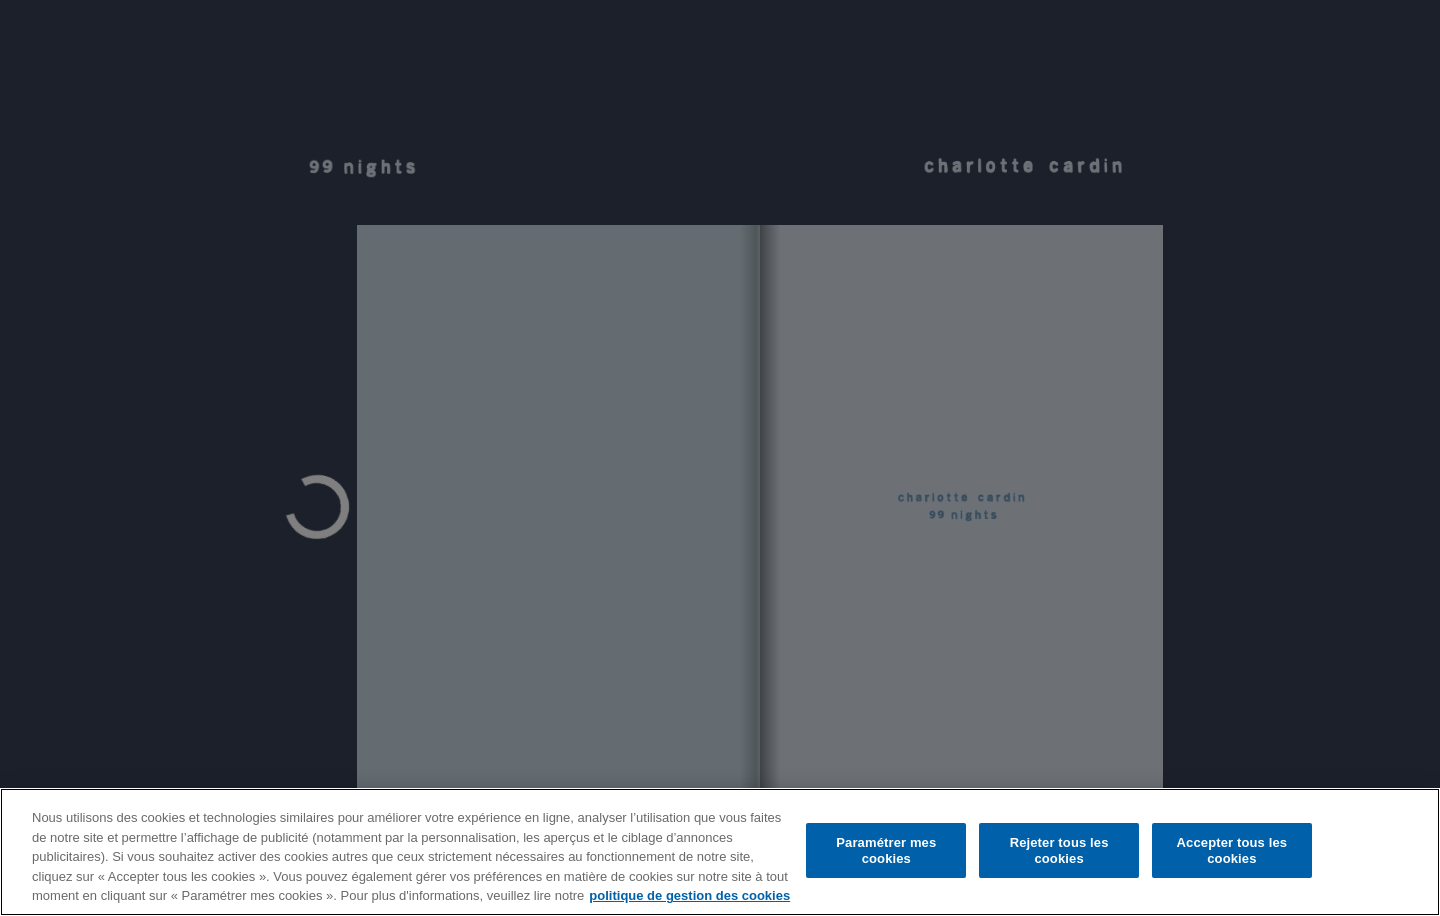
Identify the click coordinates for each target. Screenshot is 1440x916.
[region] (720, 852)
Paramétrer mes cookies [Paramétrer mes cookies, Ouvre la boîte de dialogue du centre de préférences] (886, 850)
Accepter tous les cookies (1232, 850)
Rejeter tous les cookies (1059, 850)
